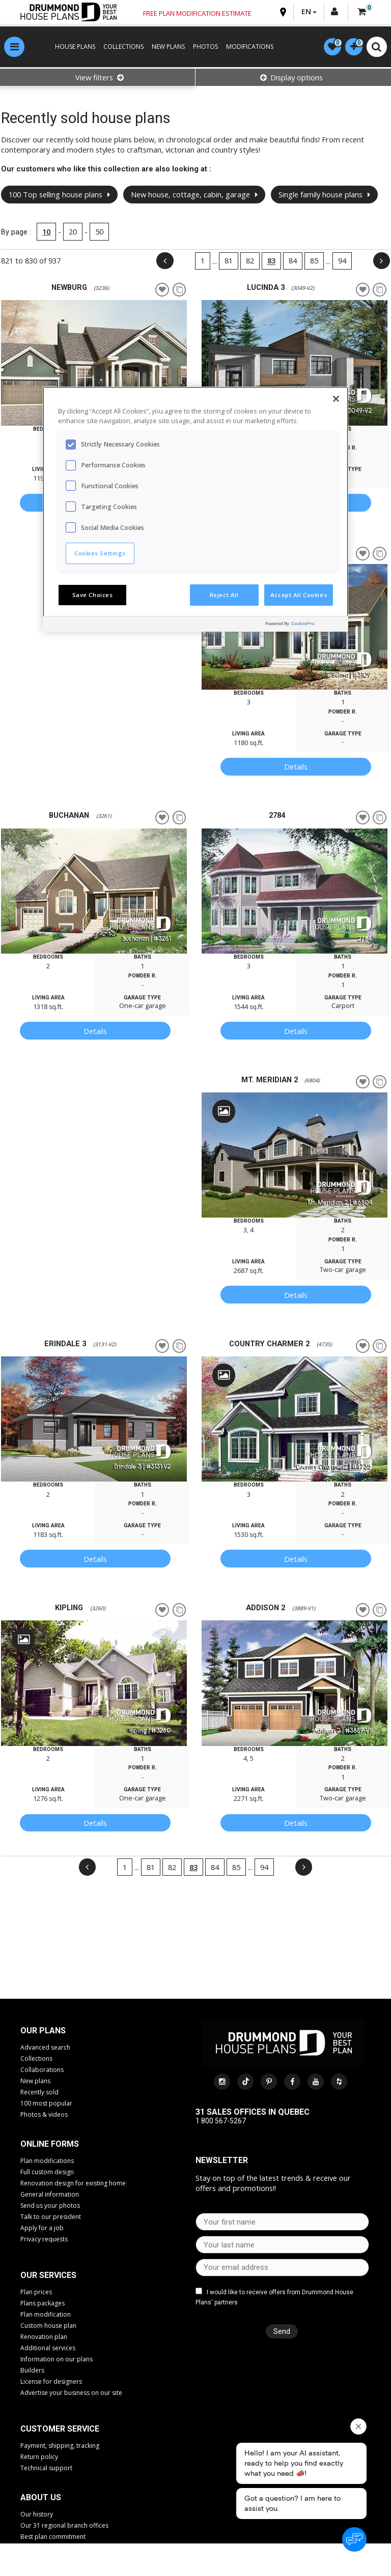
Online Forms (49, 2145)
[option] (96, 364)
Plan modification (45, 2316)
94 (340, 262)
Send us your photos (50, 2207)
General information (49, 2196)
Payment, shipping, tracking (59, 2447)
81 (226, 262)
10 (49, 233)
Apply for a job (42, 2229)
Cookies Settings (100, 553)
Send (279, 2332)
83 (269, 262)
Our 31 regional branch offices (64, 2527)
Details (294, 768)
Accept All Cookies (298, 595)
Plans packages (42, 2304)
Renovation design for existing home (73, 2184)
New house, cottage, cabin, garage (196, 196)
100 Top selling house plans (62, 196)
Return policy (39, 2458)
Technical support (46, 2469)
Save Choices (92, 595)
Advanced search (45, 2049)
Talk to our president (50, 2218)
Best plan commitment (53, 2538)
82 (247, 262)
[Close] (336, 399)
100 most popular (46, 2104)
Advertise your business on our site (71, 2394)
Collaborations (42, 2071)
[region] (195, 509)
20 (75, 233)
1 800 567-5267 (221, 2122)
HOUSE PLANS (70, 48)
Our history (36, 2515)
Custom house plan (48, 2327)
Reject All (224, 595)
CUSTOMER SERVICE (59, 2430)
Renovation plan (43, 2338)
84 (290, 262)
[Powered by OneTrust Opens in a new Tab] (304, 625)
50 (102, 233)
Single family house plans (327, 196)
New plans (35, 2082)
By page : (19, 233)
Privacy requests (44, 2240)
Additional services (47, 2349)
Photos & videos (44, 2116)
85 (312, 262)
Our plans (43, 2032)
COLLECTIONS (119, 48)
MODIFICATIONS (245, 48)
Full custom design (47, 2173)
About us (40, 2499)
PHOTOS (200, 48)
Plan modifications (47, 2162)
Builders (32, 2371)
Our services (48, 2277)
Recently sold (39, 2093)
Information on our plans (56, 2360)
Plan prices (36, 2293)
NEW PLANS (163, 48)
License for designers (51, 2383)
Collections (36, 2060)
